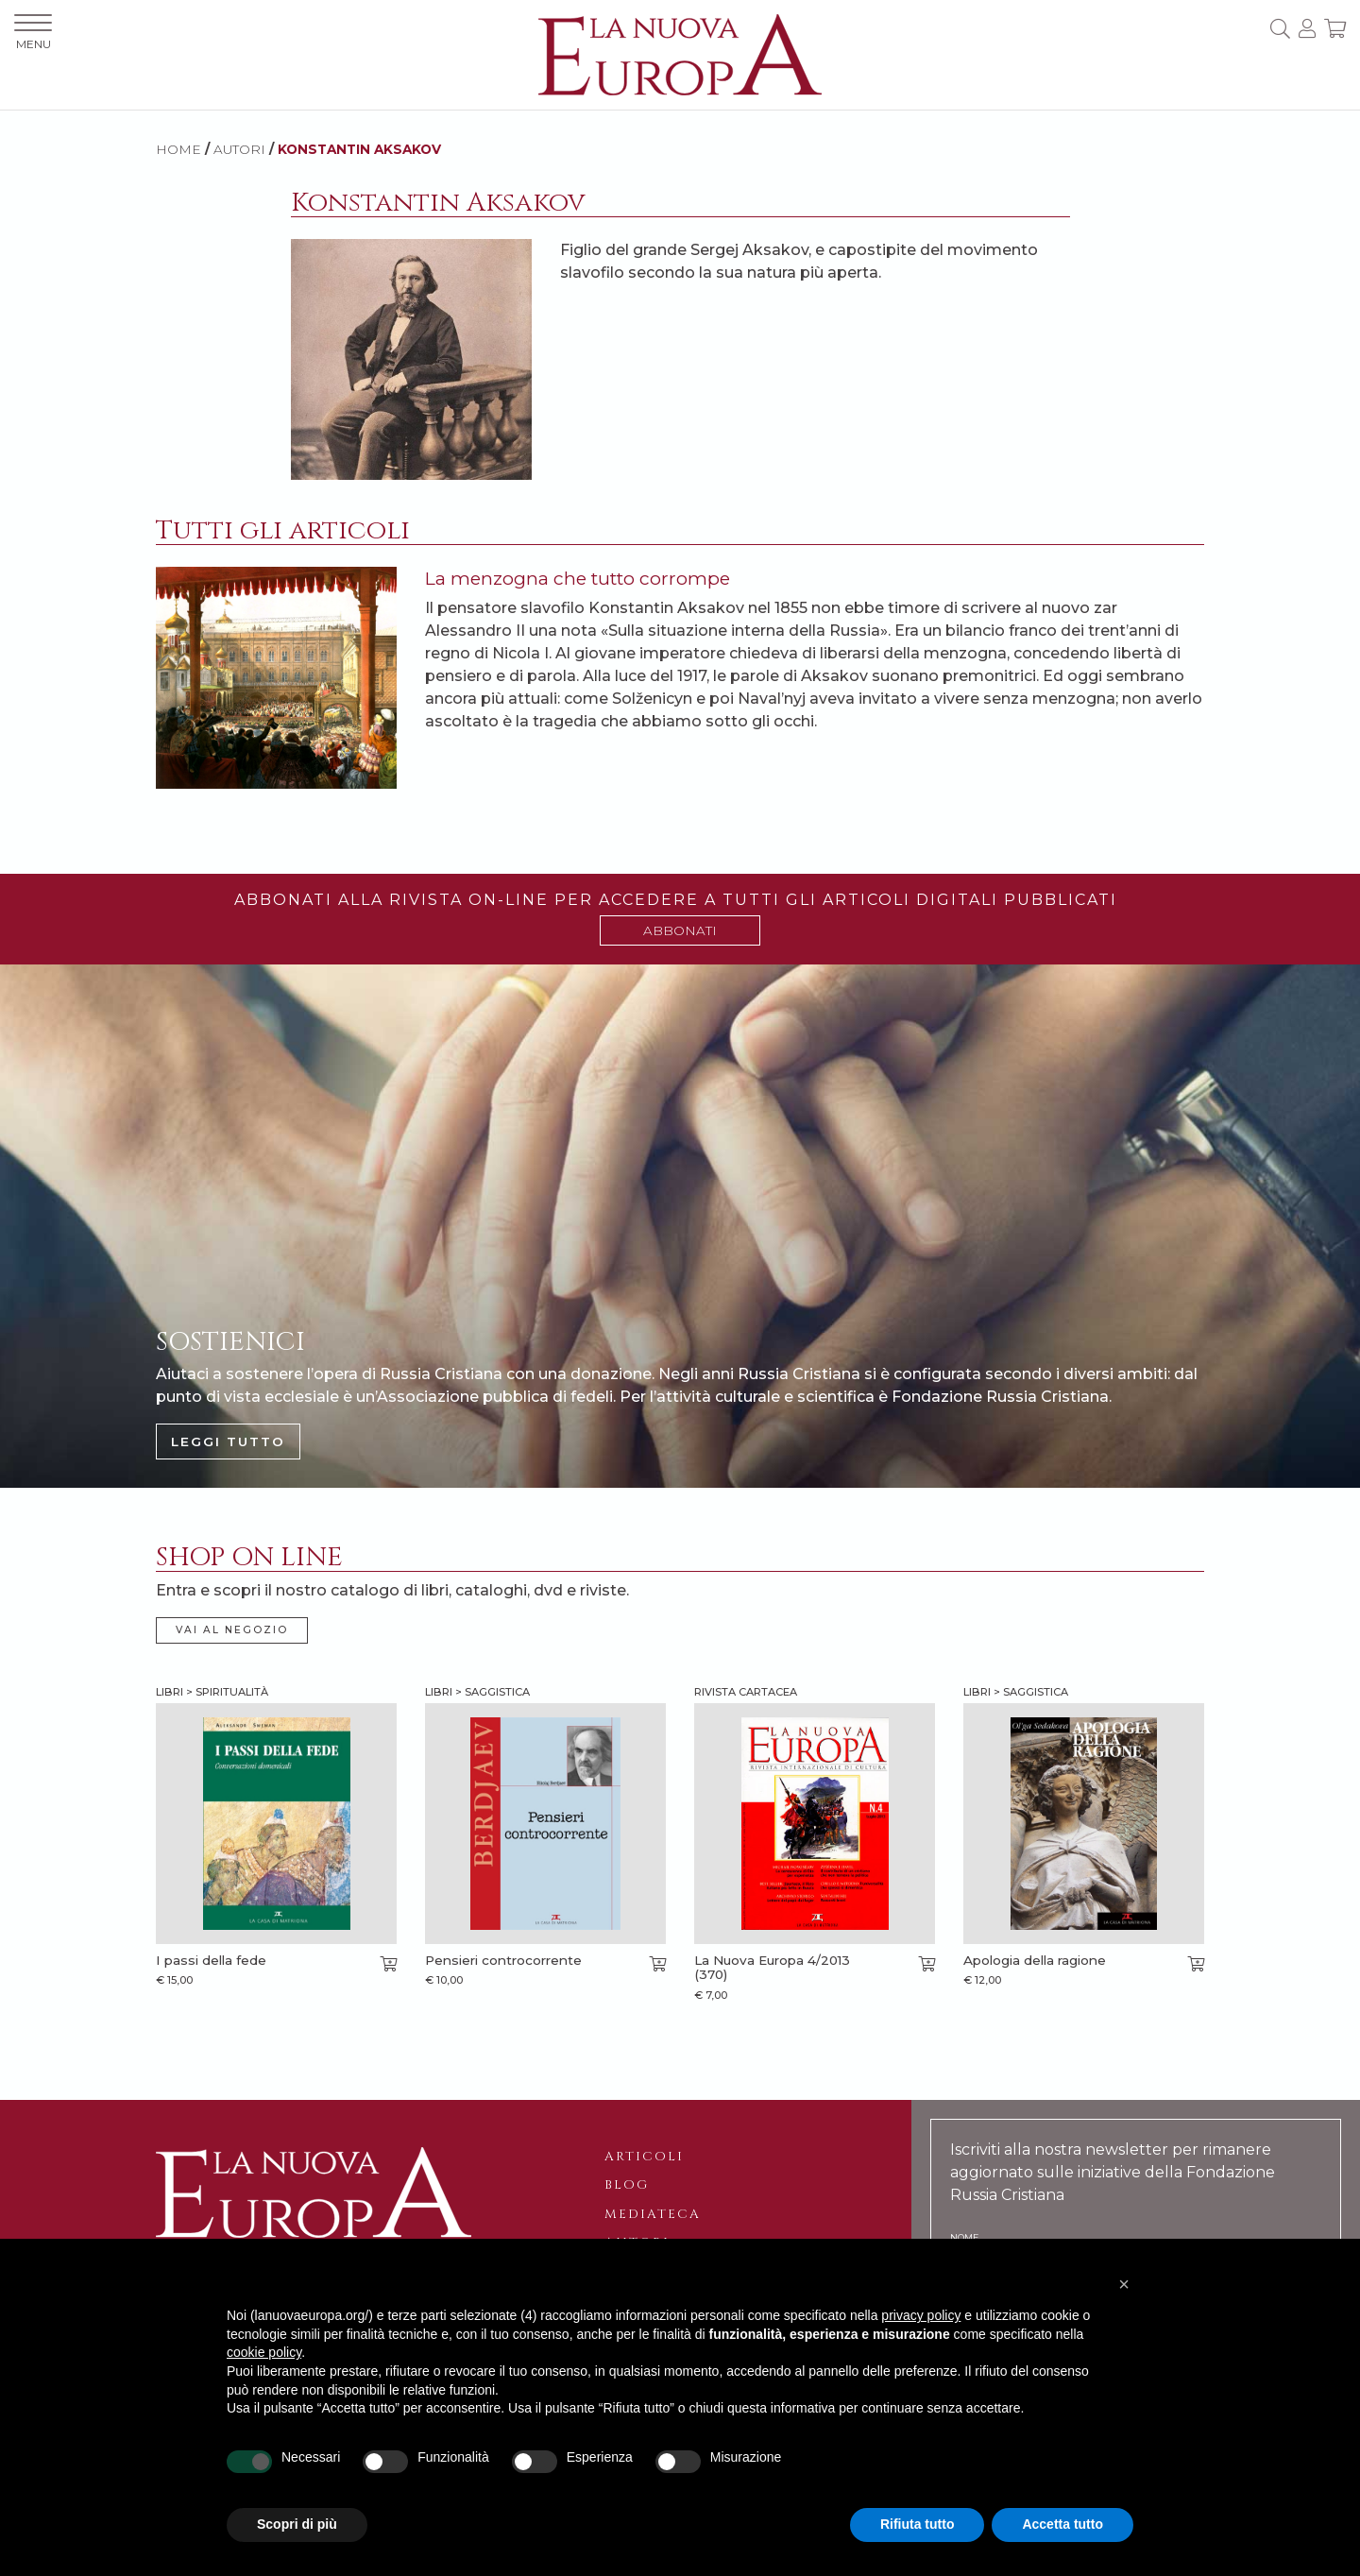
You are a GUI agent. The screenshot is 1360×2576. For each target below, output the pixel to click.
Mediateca (652, 2214)
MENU (33, 32)
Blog (626, 2184)
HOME (178, 149)
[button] (1124, 2284)
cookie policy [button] (264, 2352)
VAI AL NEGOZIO (232, 1630)
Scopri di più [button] (297, 2524)
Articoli (644, 2156)
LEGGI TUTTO (228, 1441)
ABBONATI (680, 930)
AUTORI (239, 149)
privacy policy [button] (920, 2315)
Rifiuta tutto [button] (917, 2524)
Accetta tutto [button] (1062, 2524)
